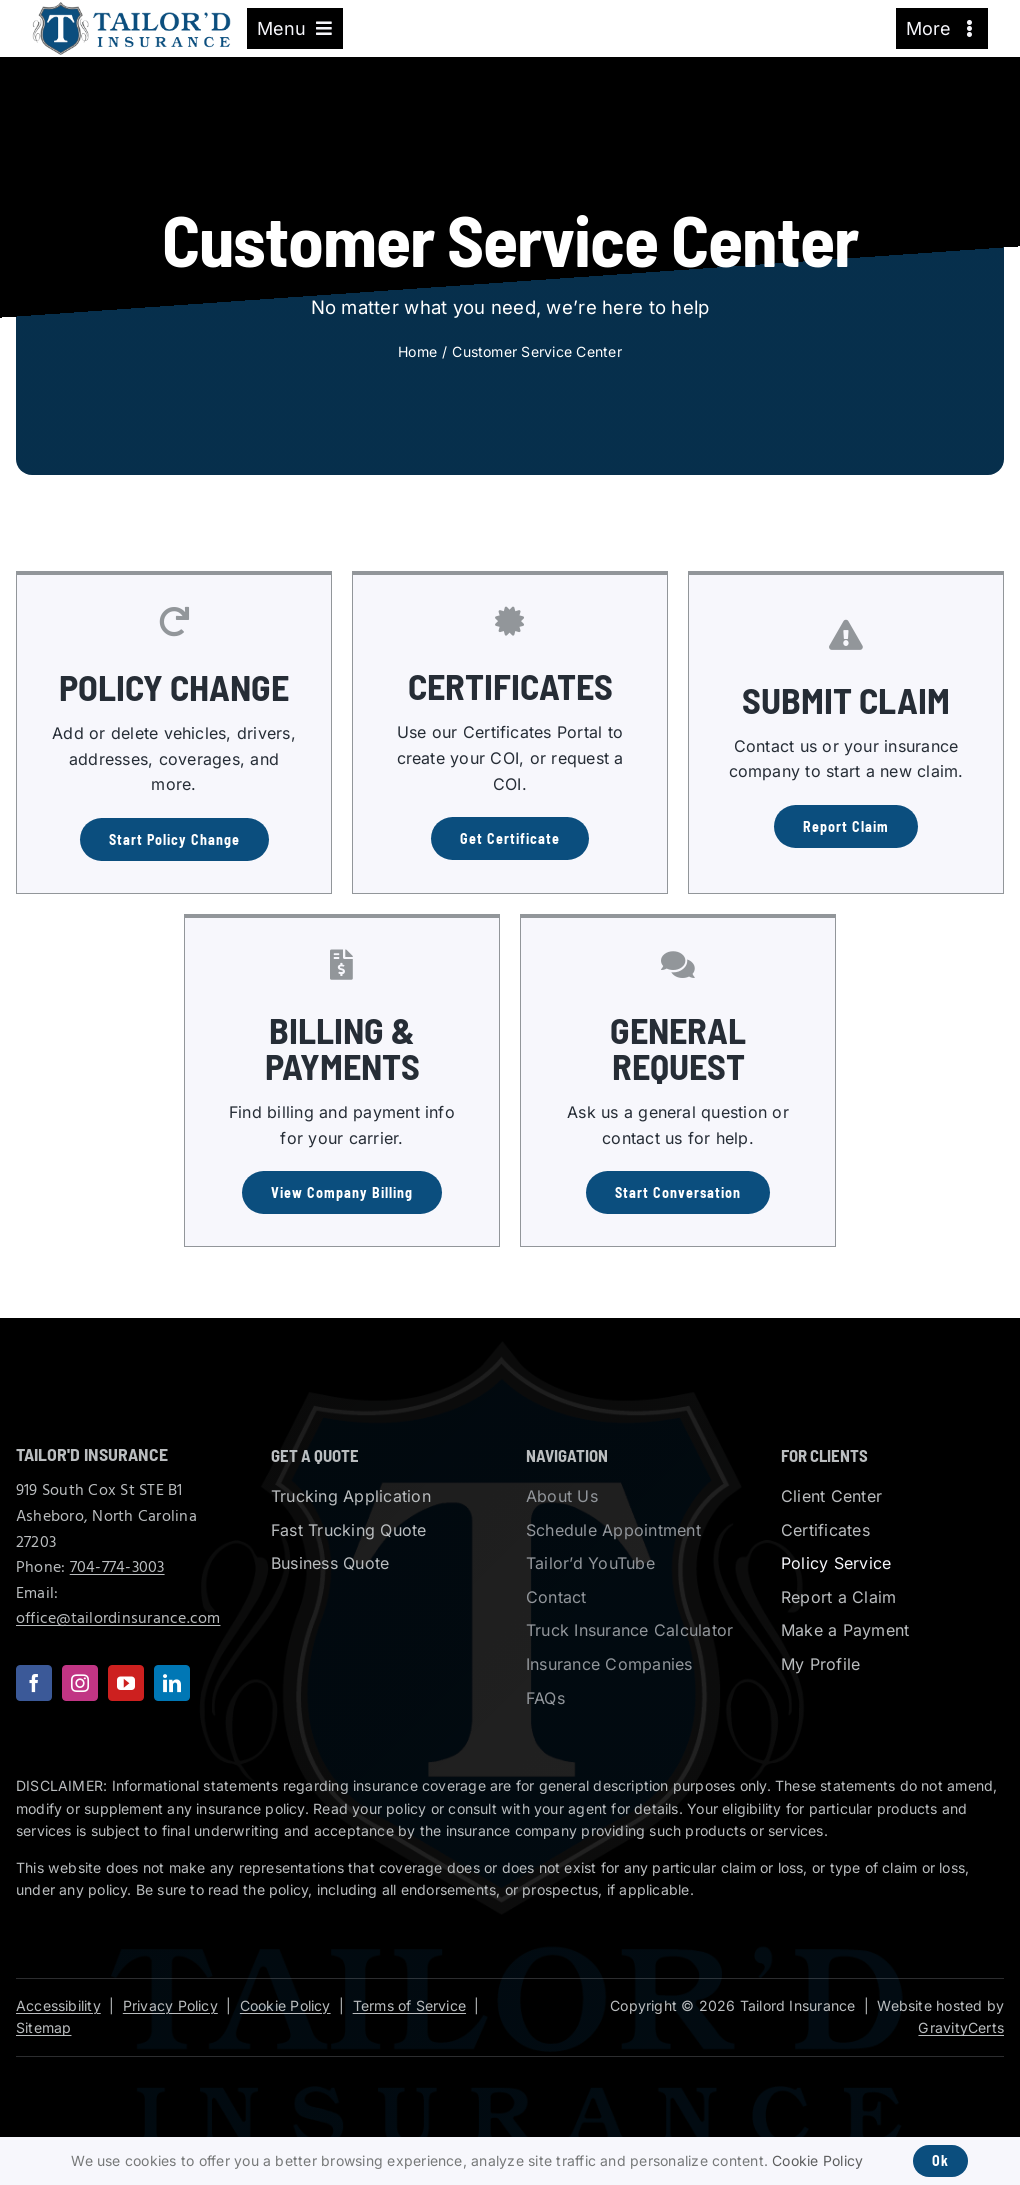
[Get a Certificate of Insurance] (510, 838)
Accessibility (58, 2005)
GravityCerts (961, 2027)
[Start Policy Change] (174, 839)
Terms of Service (409, 2005)
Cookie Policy (285, 2005)
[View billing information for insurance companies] (342, 1192)
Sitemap (43, 2027)
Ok (940, 2160)
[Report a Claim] (846, 826)
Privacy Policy (170, 2005)
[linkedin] (172, 1683)
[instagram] (80, 1683)
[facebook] (34, 1683)
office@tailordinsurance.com (118, 1619)
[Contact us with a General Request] (678, 1192)
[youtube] (126, 1683)
